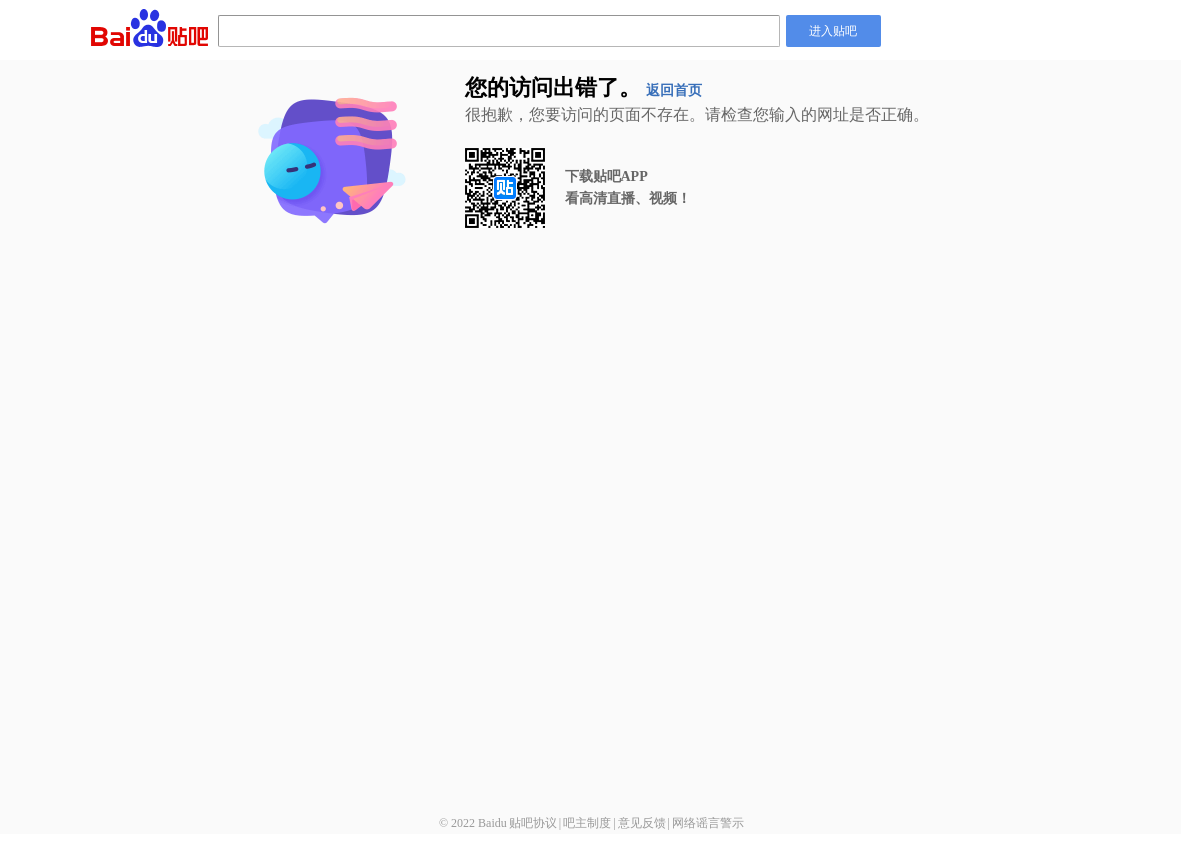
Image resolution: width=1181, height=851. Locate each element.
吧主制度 (587, 823)
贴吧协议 (533, 823)
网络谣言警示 (708, 823)
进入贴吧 (833, 31)
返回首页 (674, 90)
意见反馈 (642, 823)
